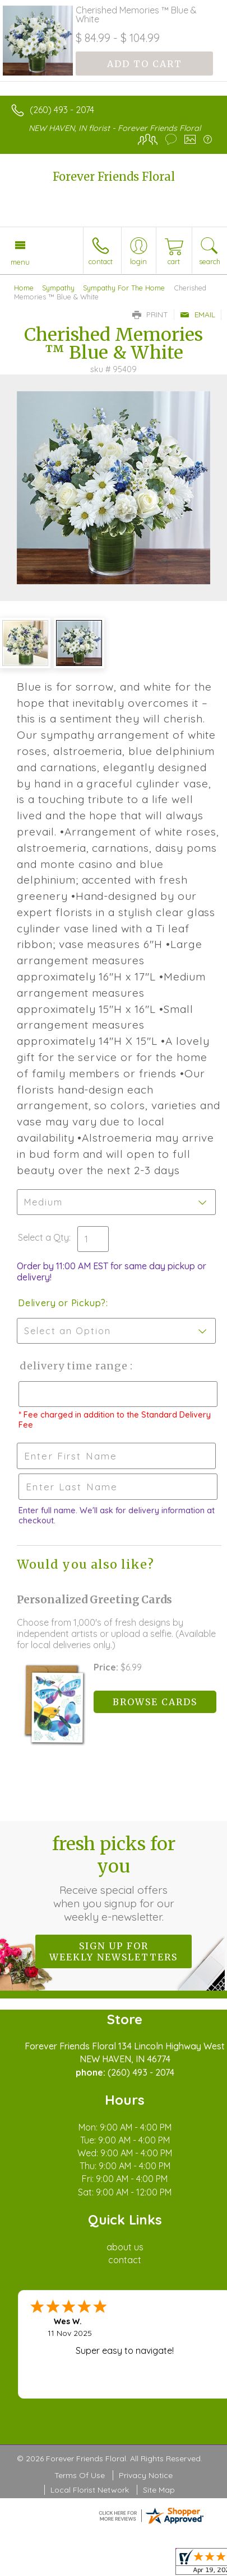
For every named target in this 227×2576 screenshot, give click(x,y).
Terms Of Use (79, 2475)
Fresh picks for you (113, 1878)
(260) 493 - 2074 (62, 109)
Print (150, 314)
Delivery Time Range (73, 1365)
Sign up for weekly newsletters (113, 1951)
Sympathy (58, 287)
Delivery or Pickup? (62, 1302)
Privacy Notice (146, 2475)
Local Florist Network (89, 2490)
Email (197, 314)
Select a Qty (43, 1237)
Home (24, 287)
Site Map (159, 2490)
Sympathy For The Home (124, 287)
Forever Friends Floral (114, 177)
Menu (20, 261)
